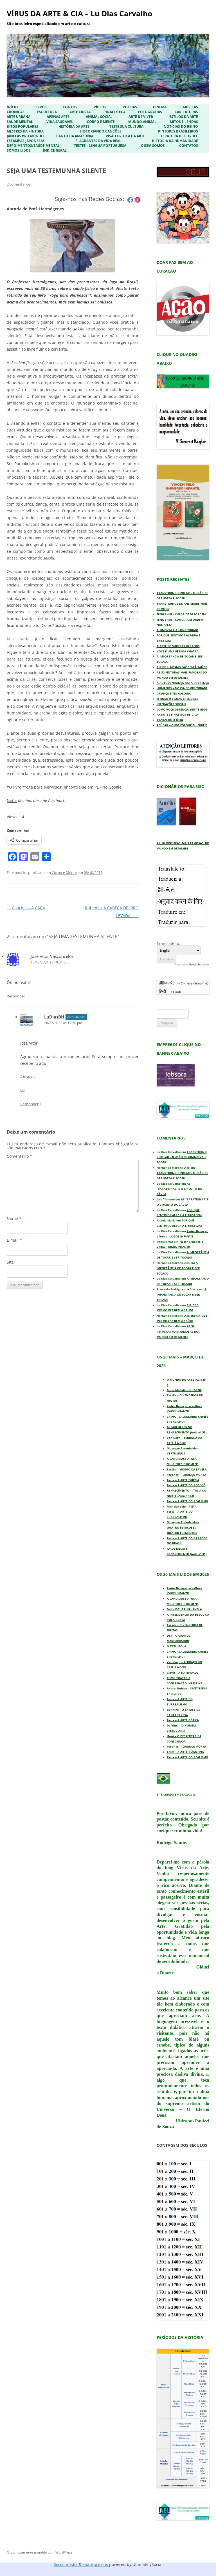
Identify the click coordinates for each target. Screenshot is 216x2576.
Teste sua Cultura (126, 126)
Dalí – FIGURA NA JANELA (184, 1609)
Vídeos (100, 107)
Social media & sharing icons (81, 2564)
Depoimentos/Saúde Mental (33, 145)
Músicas (190, 107)
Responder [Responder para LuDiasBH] (29, 1103)
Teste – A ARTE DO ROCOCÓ (186, 1485)
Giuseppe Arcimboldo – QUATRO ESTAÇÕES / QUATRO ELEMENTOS (183, 1527)
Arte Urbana (18, 117)
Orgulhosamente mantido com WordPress (40, 2552)
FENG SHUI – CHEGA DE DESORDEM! (181, 614)
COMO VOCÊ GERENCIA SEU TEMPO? (182, 709)
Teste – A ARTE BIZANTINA (185, 1752)
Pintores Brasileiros (178, 131)
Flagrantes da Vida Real (98, 141)
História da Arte (73, 126)
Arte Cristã (80, 112)
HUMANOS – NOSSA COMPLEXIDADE (182, 688)
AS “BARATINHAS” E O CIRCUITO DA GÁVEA (179, 1189)
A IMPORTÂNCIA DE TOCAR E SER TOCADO (178, 1268)
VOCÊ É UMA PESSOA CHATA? (177, 651)
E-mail (14, 1240)
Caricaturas (186, 112)
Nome (14, 1218)
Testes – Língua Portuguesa (100, 145)
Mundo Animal (142, 122)
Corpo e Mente (101, 122)
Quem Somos (153, 145)
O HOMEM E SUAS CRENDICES (177, 699)
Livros (40, 107)
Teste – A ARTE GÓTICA (183, 1720)
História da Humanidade (175, 141)
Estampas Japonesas (26, 141)
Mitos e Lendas (184, 122)
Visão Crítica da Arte (125, 136)
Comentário (19, 1156)
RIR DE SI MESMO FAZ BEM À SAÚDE (182, 667)
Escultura (47, 112)
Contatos (188, 145)
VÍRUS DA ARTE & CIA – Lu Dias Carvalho (79, 13)
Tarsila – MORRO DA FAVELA (187, 1469)
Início (12, 107)
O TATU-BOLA (176, 1646)
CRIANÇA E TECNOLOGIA (174, 693)
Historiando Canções (101, 131)
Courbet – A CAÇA (26, 907)
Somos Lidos (19, 150)
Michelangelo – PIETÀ (182, 1506)
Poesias (130, 107)
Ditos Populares (22, 126)
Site (10, 1262)
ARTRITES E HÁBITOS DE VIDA (177, 714)
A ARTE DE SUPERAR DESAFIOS (178, 646)
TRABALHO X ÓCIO (170, 720)
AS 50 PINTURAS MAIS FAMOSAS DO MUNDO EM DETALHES (177, 1331)
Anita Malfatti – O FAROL (184, 1390)
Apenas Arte (58, 117)
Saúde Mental (20, 122)
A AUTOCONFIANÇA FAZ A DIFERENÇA (183, 683)
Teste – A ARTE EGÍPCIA (183, 1480)
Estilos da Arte (183, 117)
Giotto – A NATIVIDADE (182, 1673)
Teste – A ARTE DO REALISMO (187, 1501)
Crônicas (15, 112)
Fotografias (150, 112)
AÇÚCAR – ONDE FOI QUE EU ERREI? (182, 725)
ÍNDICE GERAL (55, 150)
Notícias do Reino (181, 126)
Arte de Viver (141, 117)
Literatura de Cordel (178, 136)
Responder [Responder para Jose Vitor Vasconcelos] (16, 996)
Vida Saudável (59, 122)
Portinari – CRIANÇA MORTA (186, 1475)
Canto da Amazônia (74, 136)
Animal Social (99, 117)
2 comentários (19, 184)
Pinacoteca (114, 112)
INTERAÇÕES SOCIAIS (171, 704)
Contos (70, 107)
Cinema (159, 107)
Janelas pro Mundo (25, 136)
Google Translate (199, 964)
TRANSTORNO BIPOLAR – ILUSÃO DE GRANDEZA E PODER (182, 1157)
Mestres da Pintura (25, 131)
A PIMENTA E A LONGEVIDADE (178, 630)
